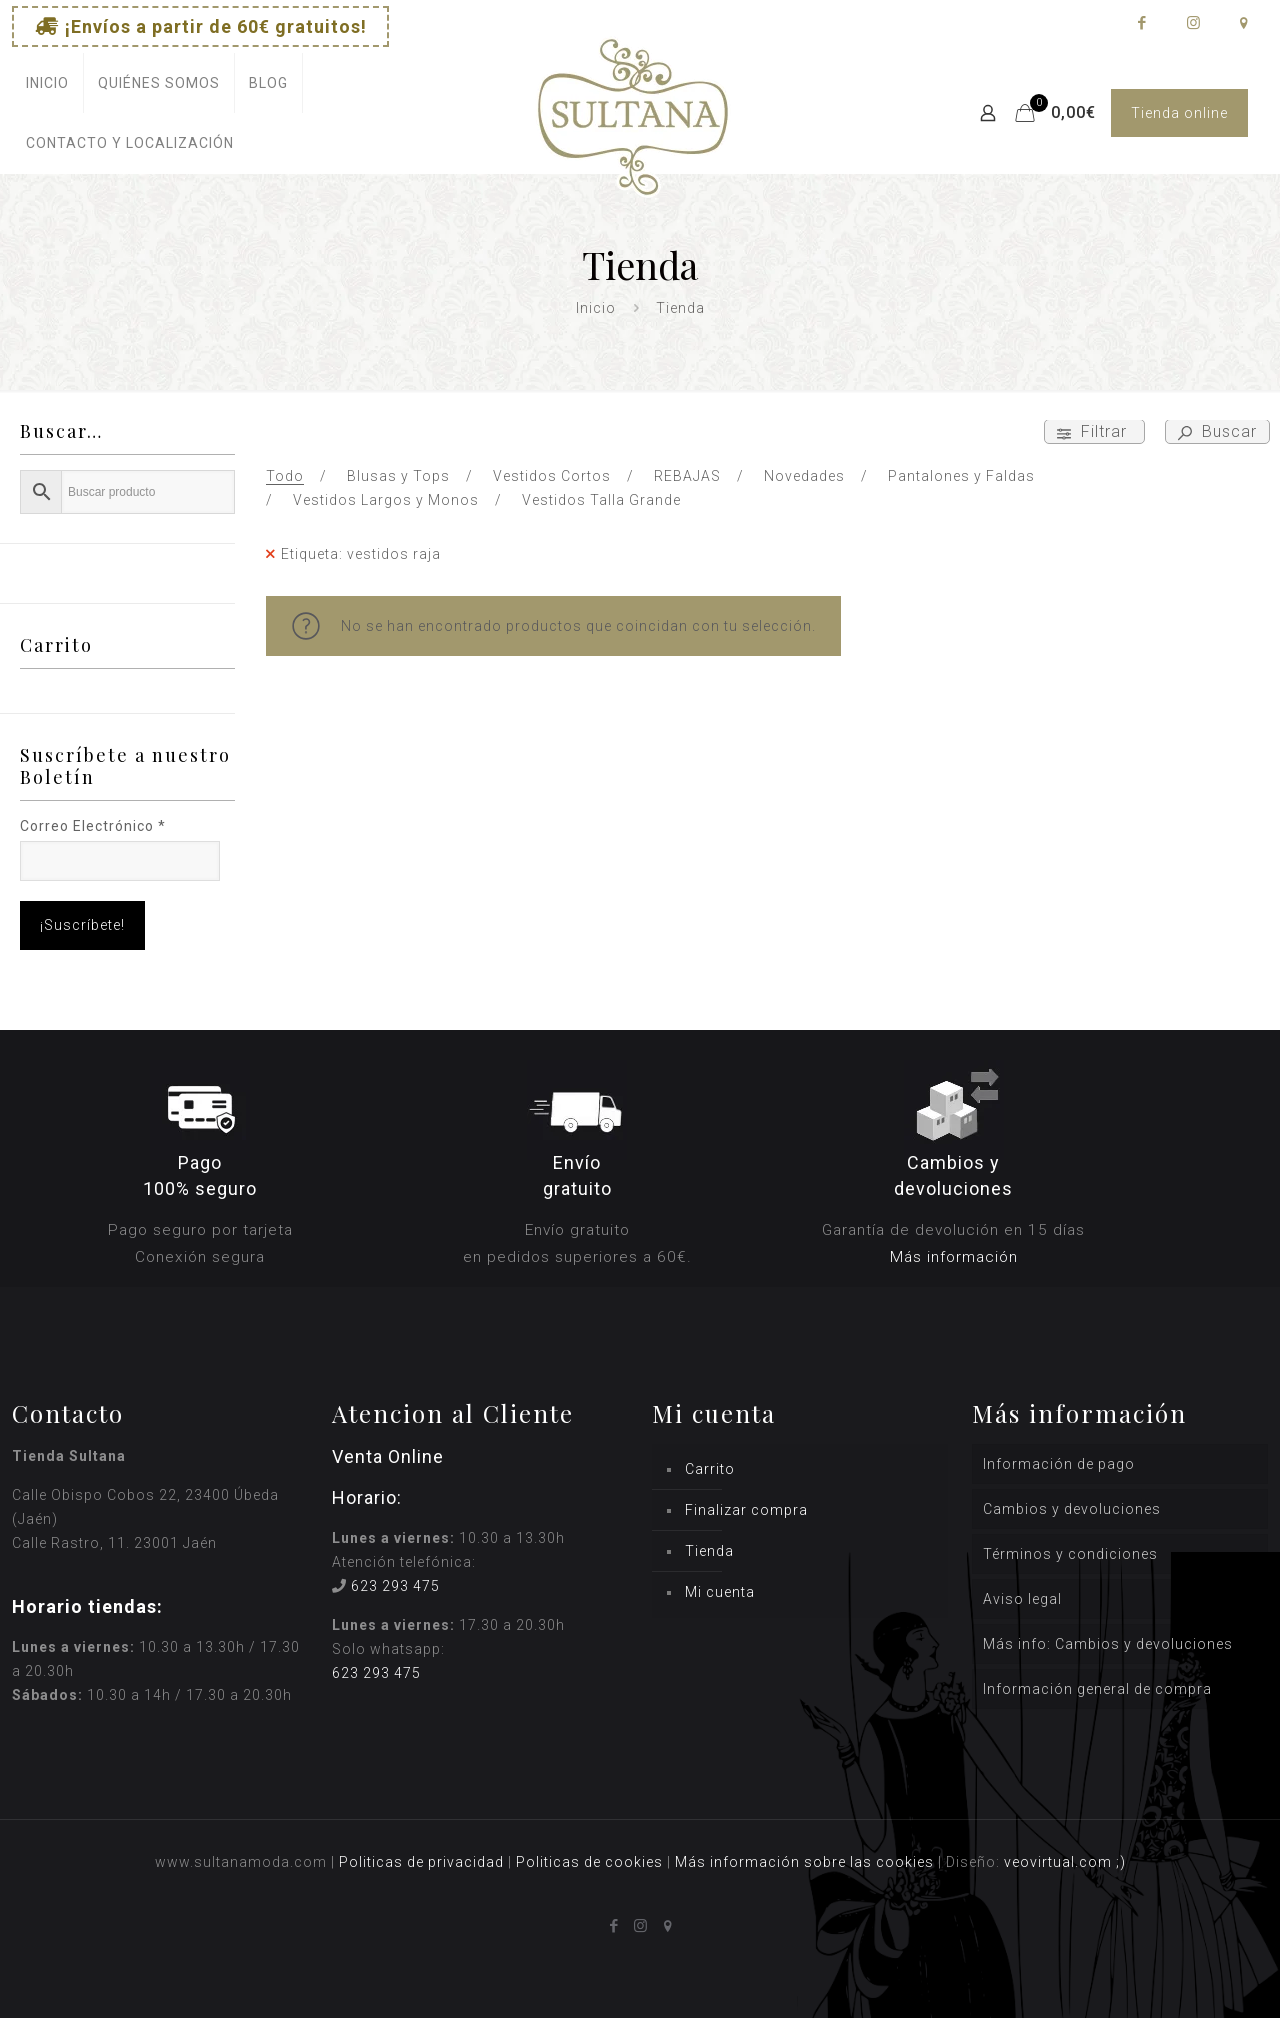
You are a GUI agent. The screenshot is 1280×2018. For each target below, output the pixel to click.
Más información (954, 1257)
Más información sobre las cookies (804, 1862)
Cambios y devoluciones (1072, 1509)
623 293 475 (395, 1586)
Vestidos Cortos (552, 476)
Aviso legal (1022, 1599)
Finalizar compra (746, 1510)
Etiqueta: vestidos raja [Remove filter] (361, 554)
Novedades (804, 476)
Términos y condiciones (1070, 1554)
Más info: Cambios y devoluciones (1108, 1644)
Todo (285, 476)
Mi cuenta (720, 1592)
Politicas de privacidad (421, 1862)
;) (1121, 1862)
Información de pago (1059, 1464)
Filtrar (1094, 431)
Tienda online (1179, 113)
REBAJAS (687, 476)
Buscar (1217, 431)
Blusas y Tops (398, 476)
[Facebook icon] (1141, 23)
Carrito (710, 1469)
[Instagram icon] (1192, 23)
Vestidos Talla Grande (601, 500)
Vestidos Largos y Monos (386, 500)
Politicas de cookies (589, 1862)
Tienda (709, 1551)
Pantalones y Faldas (961, 476)
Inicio (596, 308)
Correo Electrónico (93, 826)
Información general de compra (1097, 1689)
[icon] (1243, 23)
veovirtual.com (1060, 1862)
